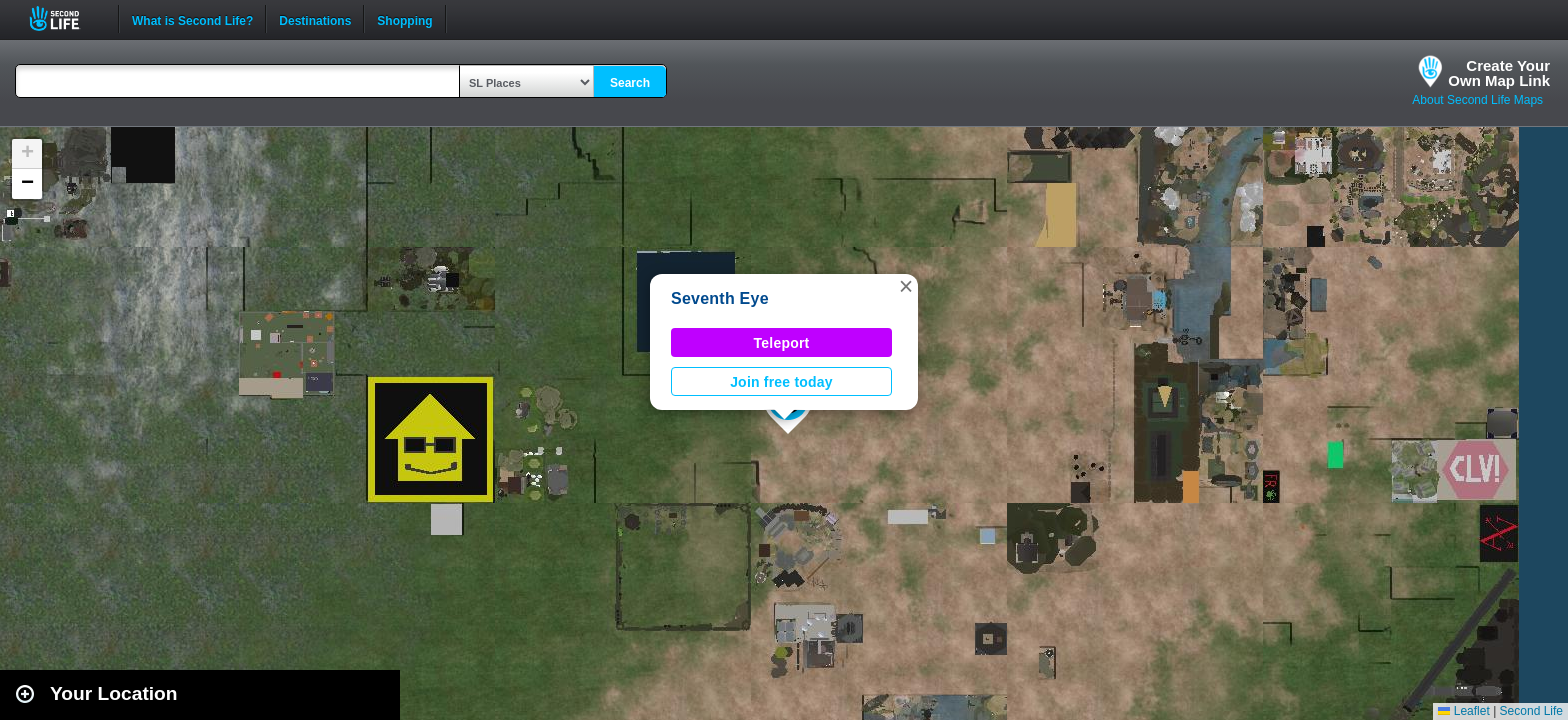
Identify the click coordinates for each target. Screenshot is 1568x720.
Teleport (782, 343)
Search (630, 83)
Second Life (65, 18)
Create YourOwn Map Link (1499, 73)
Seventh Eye (720, 298)
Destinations (315, 19)
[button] (906, 286)
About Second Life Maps (1477, 100)
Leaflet (1463, 711)
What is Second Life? (192, 19)
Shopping (404, 19)
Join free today (781, 382)
